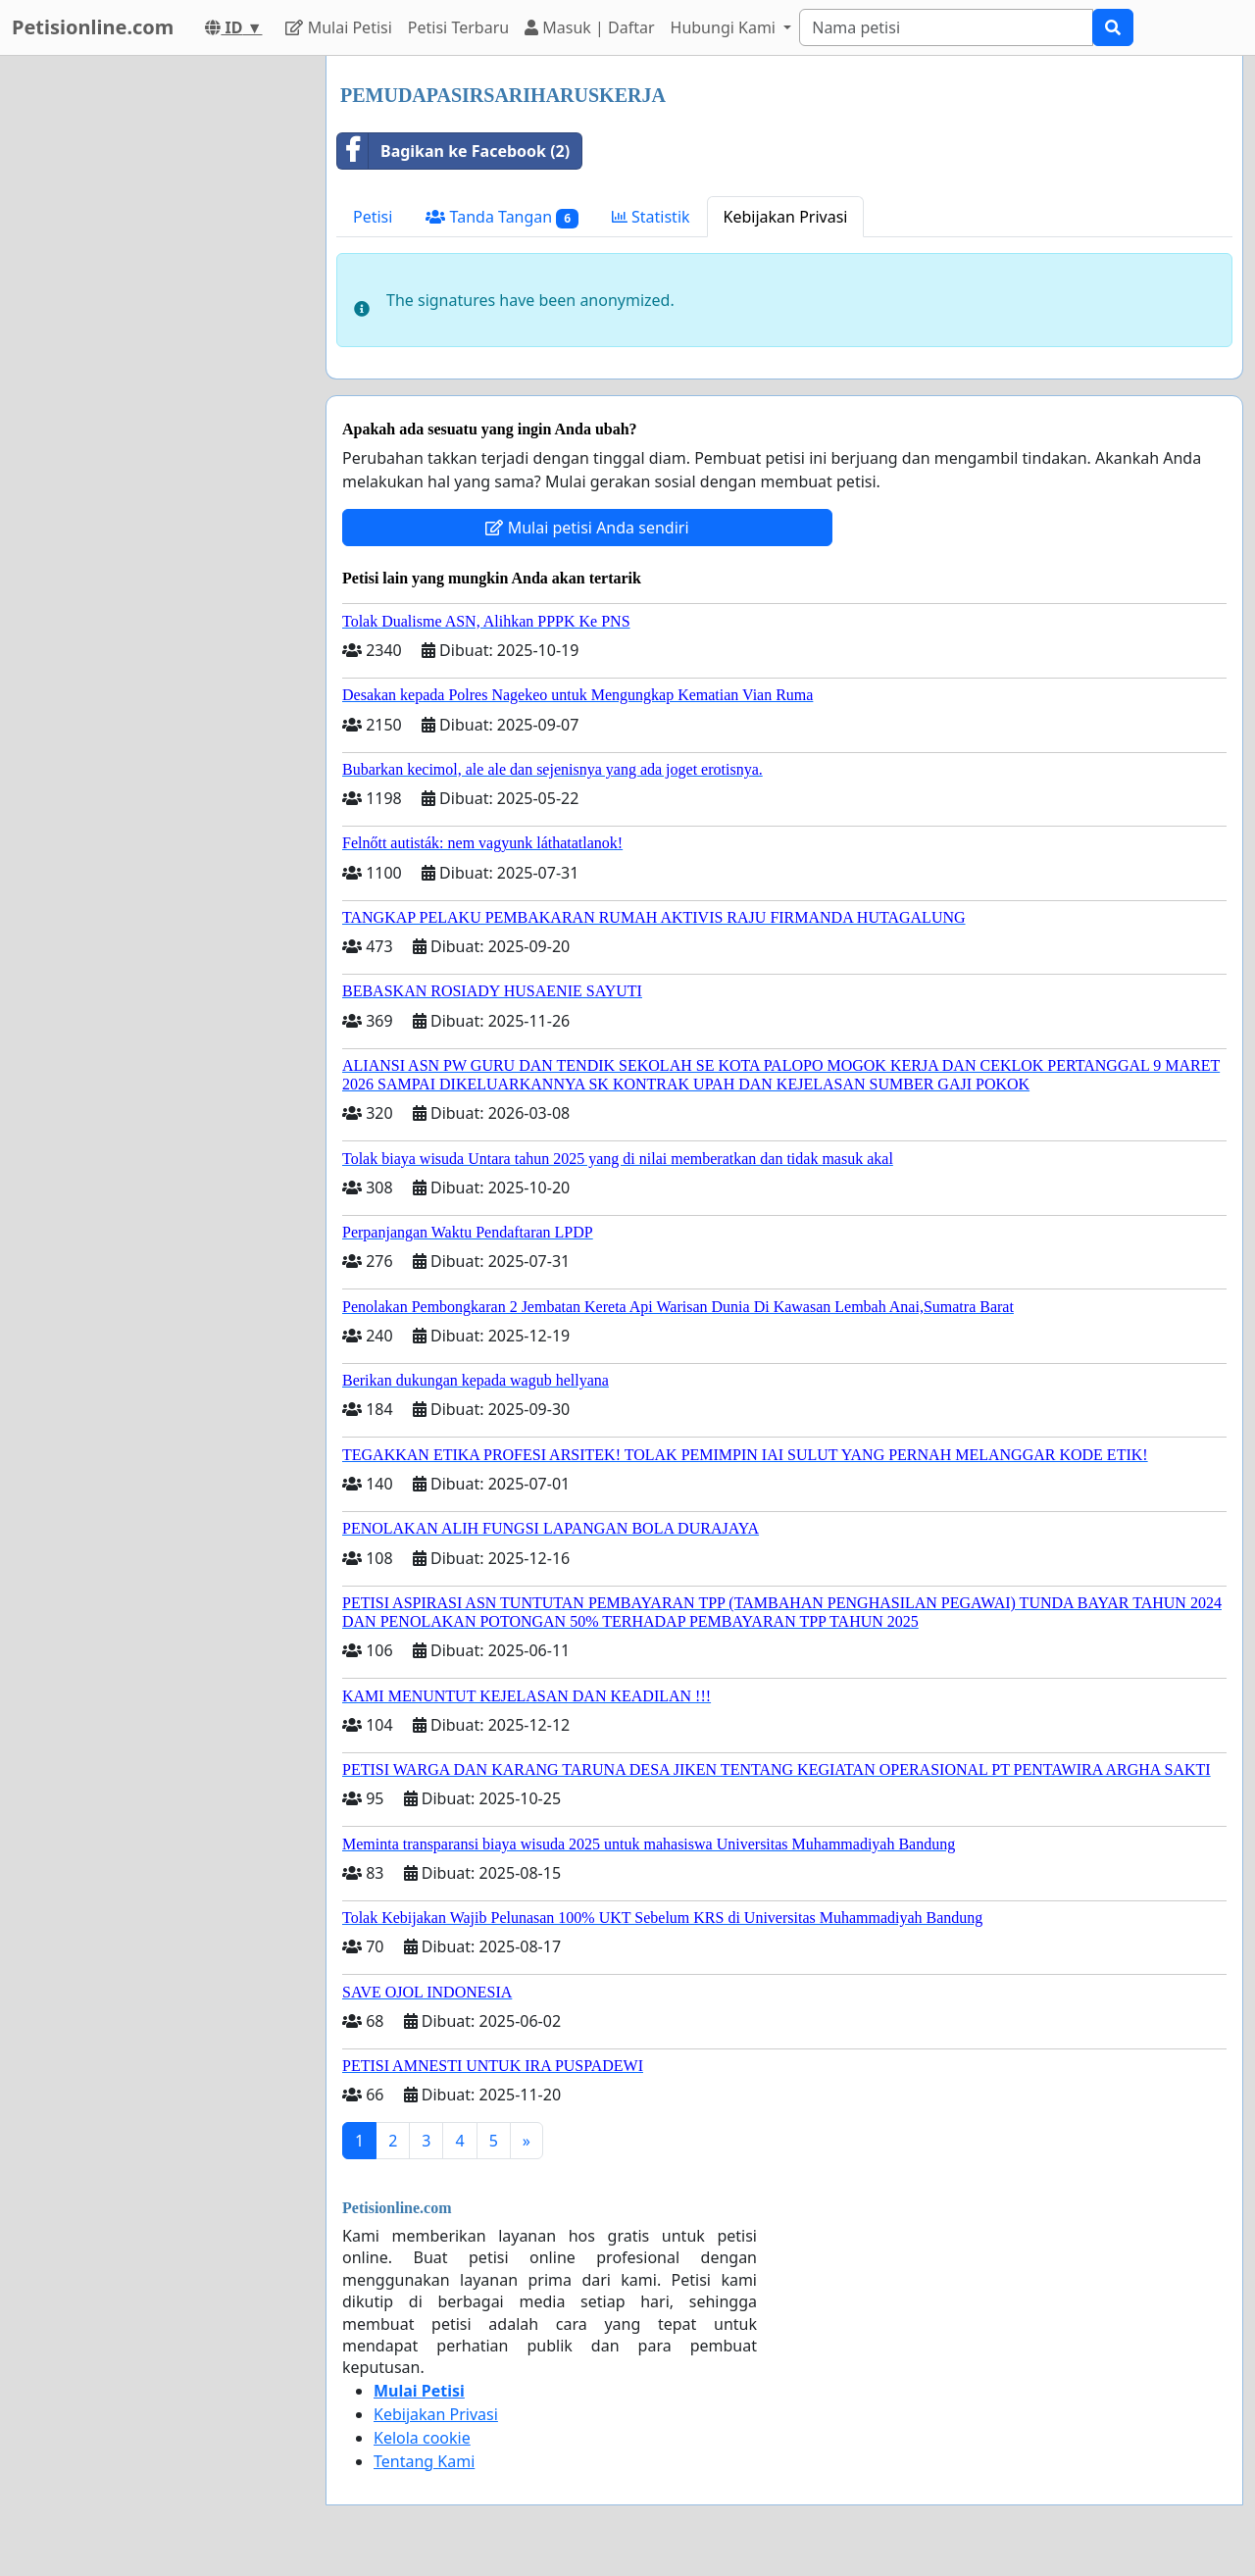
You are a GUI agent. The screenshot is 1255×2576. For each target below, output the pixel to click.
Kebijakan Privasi (786, 216)
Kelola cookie (422, 2438)
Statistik (651, 216)
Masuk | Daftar (589, 27)
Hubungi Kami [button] (725, 27)
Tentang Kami (424, 2461)
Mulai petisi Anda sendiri (586, 527)
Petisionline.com (93, 27)
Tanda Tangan (501, 217)
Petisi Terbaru (458, 27)
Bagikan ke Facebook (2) (453, 151)
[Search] (946, 27)
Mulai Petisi (338, 27)
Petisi (372, 216)
